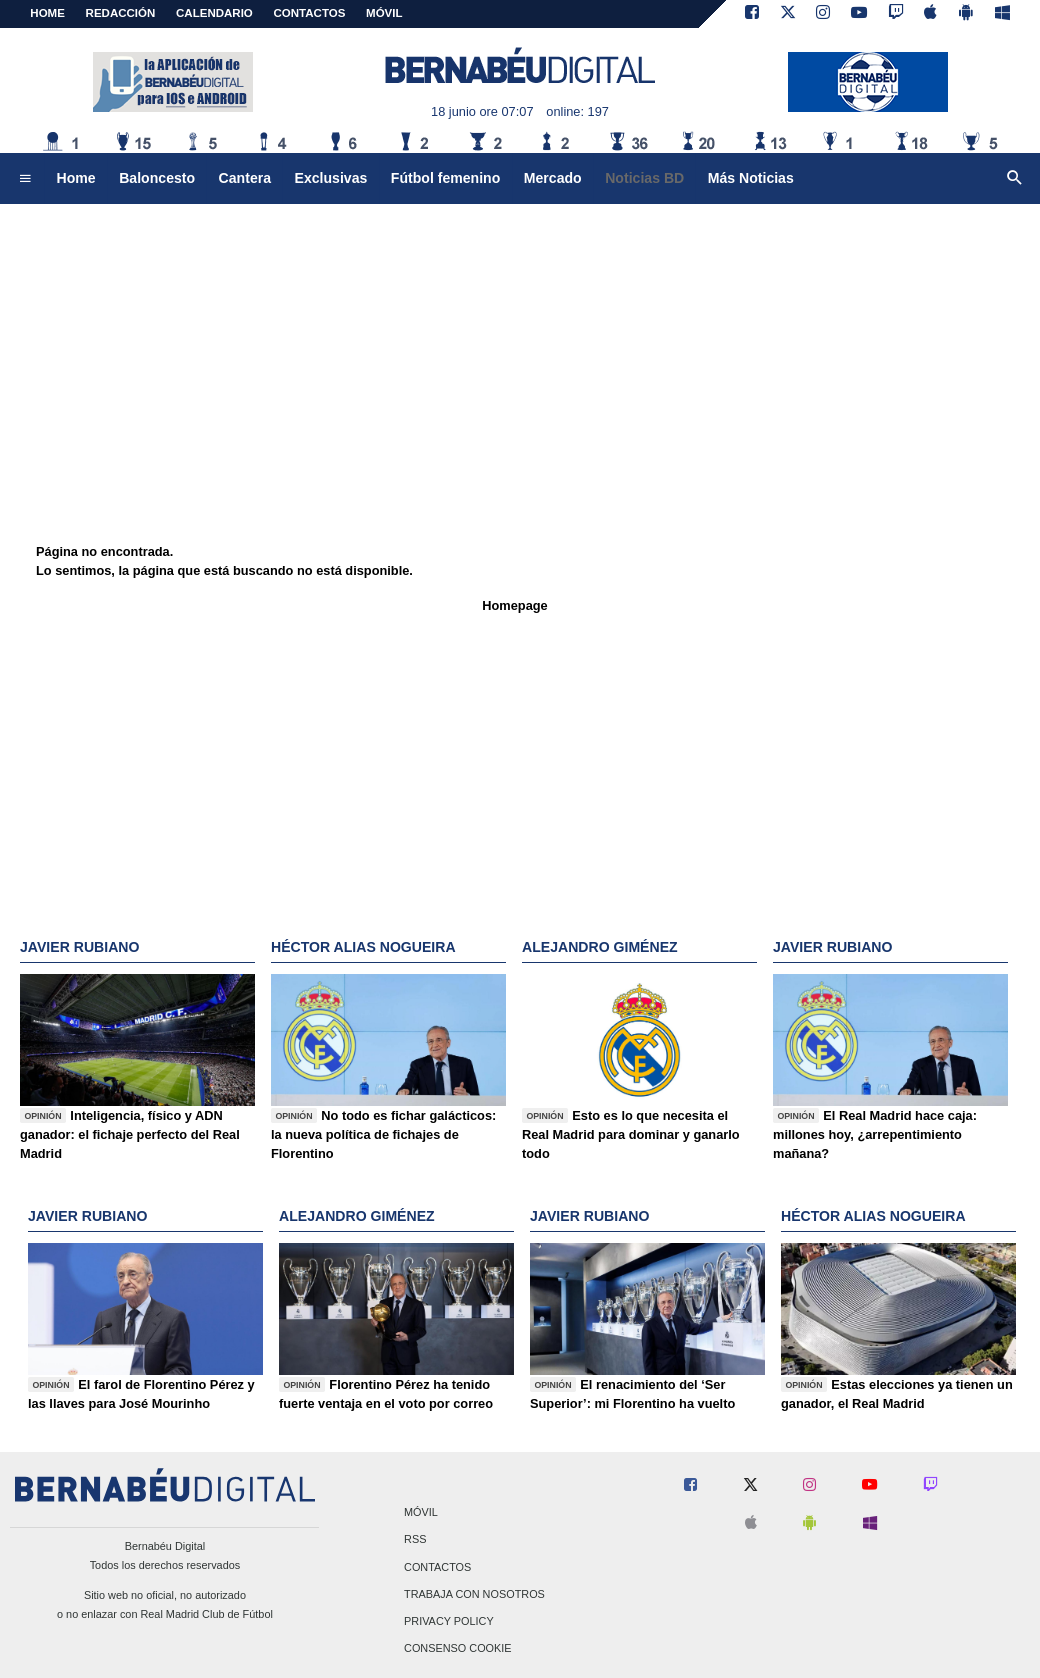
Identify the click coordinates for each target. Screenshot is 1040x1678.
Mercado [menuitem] (553, 178)
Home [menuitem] (76, 178)
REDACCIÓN (121, 13)
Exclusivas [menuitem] (331, 178)
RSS (415, 1540)
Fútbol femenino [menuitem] (445, 178)
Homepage (514, 605)
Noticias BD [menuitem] (644, 178)
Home (47, 13)
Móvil (421, 1513)
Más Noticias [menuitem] (751, 178)
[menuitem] (25, 179)
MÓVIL (384, 13)
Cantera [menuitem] (245, 178)
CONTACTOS (310, 13)
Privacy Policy (449, 1621)
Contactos (437, 1567)
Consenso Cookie (458, 1649)
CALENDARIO (214, 13)
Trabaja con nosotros (474, 1594)
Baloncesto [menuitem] (157, 178)
